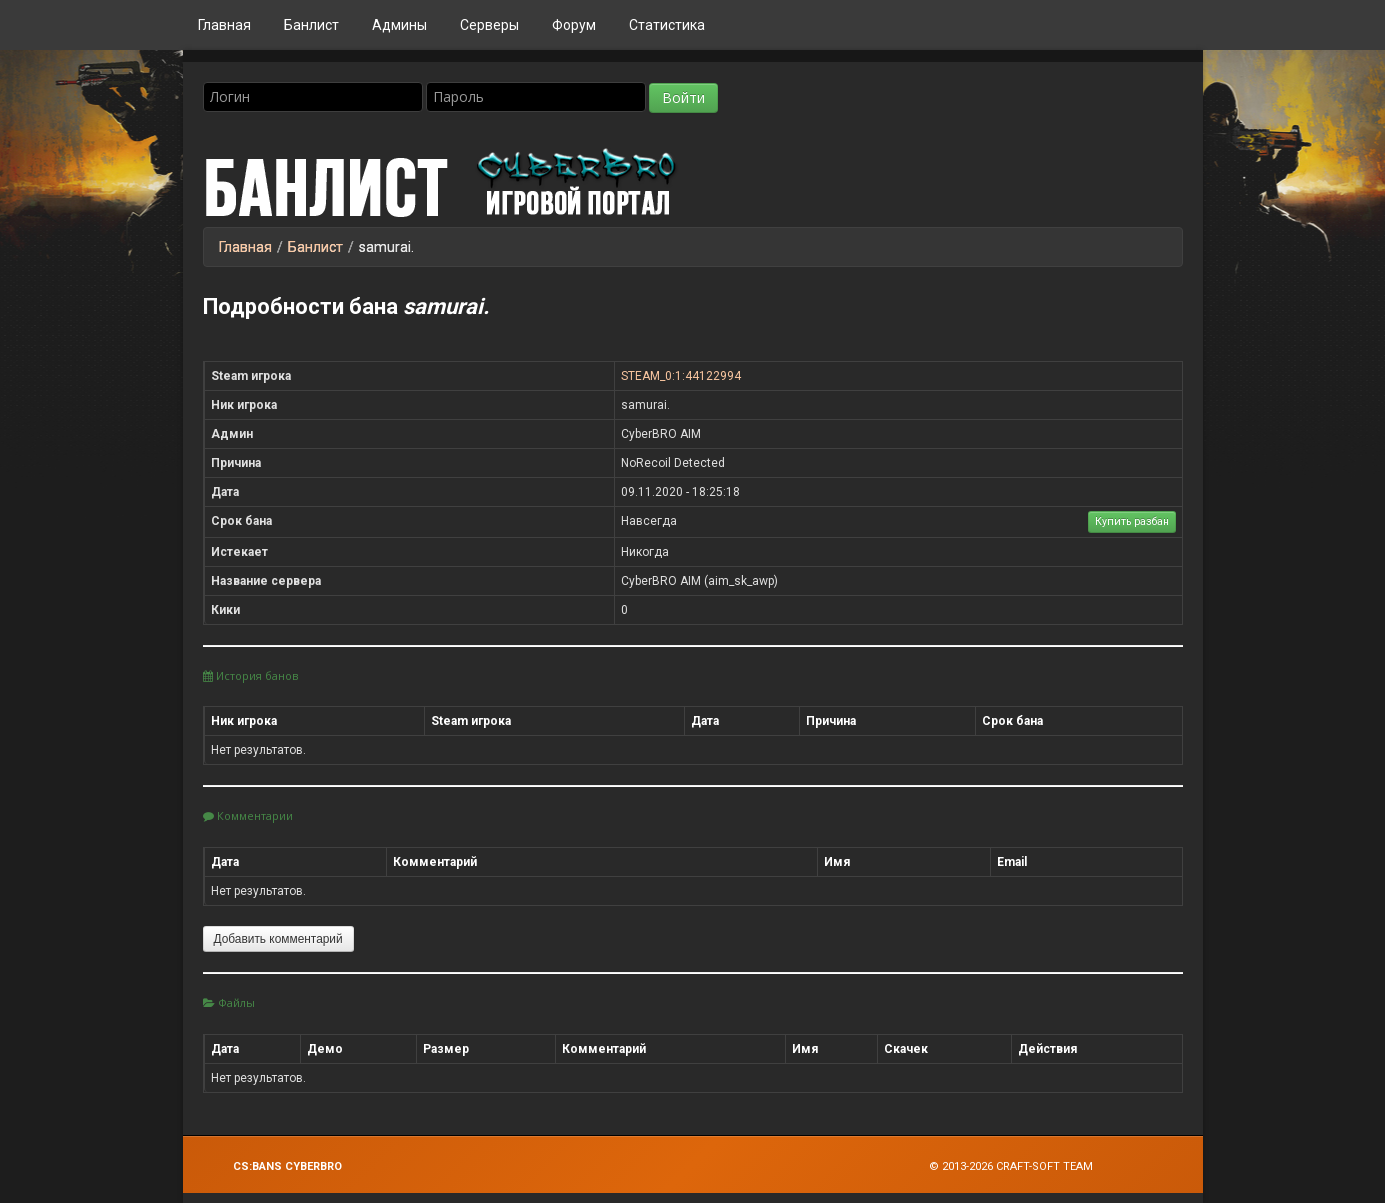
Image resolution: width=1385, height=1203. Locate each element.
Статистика (667, 25)
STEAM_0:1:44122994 (681, 376)
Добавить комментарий (278, 939)
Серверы (489, 25)
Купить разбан (1132, 521)
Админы (399, 25)
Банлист (311, 25)
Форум (574, 25)
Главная (224, 25)
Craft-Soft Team (1044, 1166)
